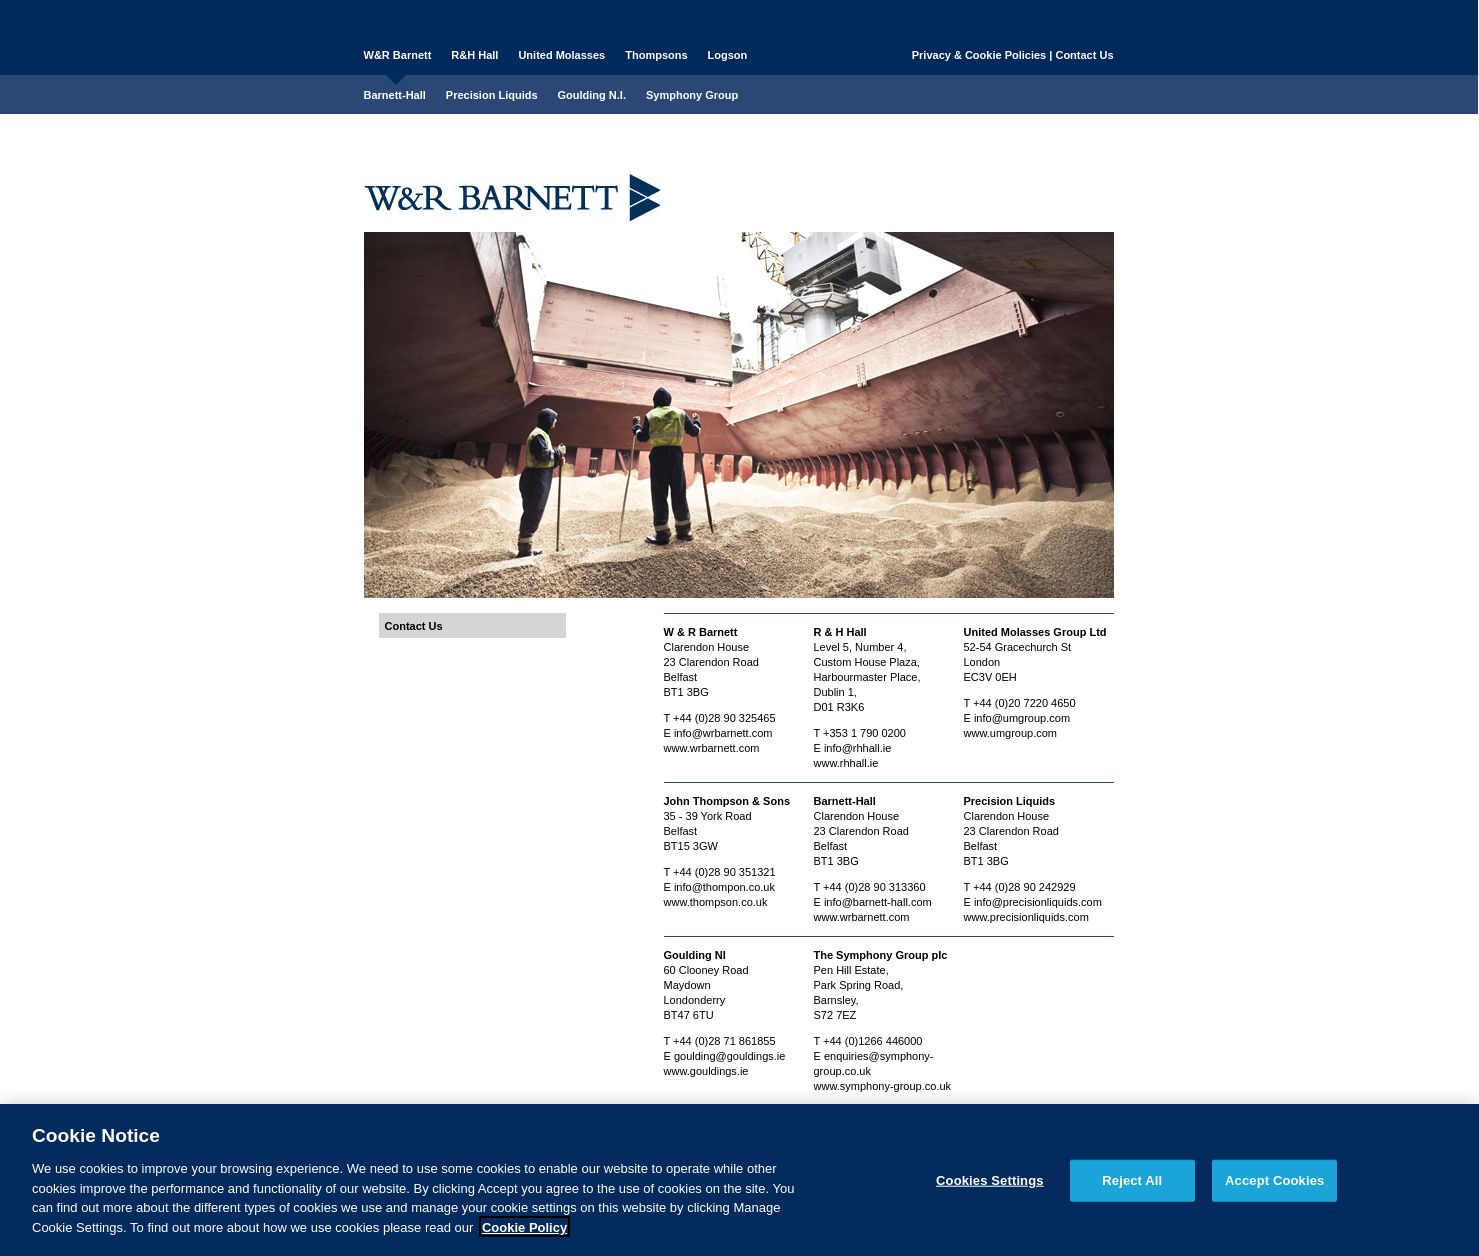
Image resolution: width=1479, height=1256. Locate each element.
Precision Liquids (492, 95)
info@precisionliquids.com (1038, 902)
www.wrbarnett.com (712, 748)
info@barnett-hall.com (878, 902)
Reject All (1132, 1186)
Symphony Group (692, 95)
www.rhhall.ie (846, 763)
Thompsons (656, 55)
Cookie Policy (524, 1233)
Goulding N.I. (592, 95)
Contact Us (1084, 55)
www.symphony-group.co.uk (883, 1086)
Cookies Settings (990, 1186)
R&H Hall (474, 55)
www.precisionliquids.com (1026, 917)
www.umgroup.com (1011, 733)
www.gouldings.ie (706, 1071)
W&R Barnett (398, 55)
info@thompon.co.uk (724, 887)
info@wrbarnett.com (723, 733)
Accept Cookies (1274, 1186)
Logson (728, 55)
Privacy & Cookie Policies (979, 55)
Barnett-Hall (395, 95)
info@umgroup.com (1022, 718)
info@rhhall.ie (857, 748)
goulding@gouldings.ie (729, 1056)
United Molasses (561, 55)
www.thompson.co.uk (716, 902)
